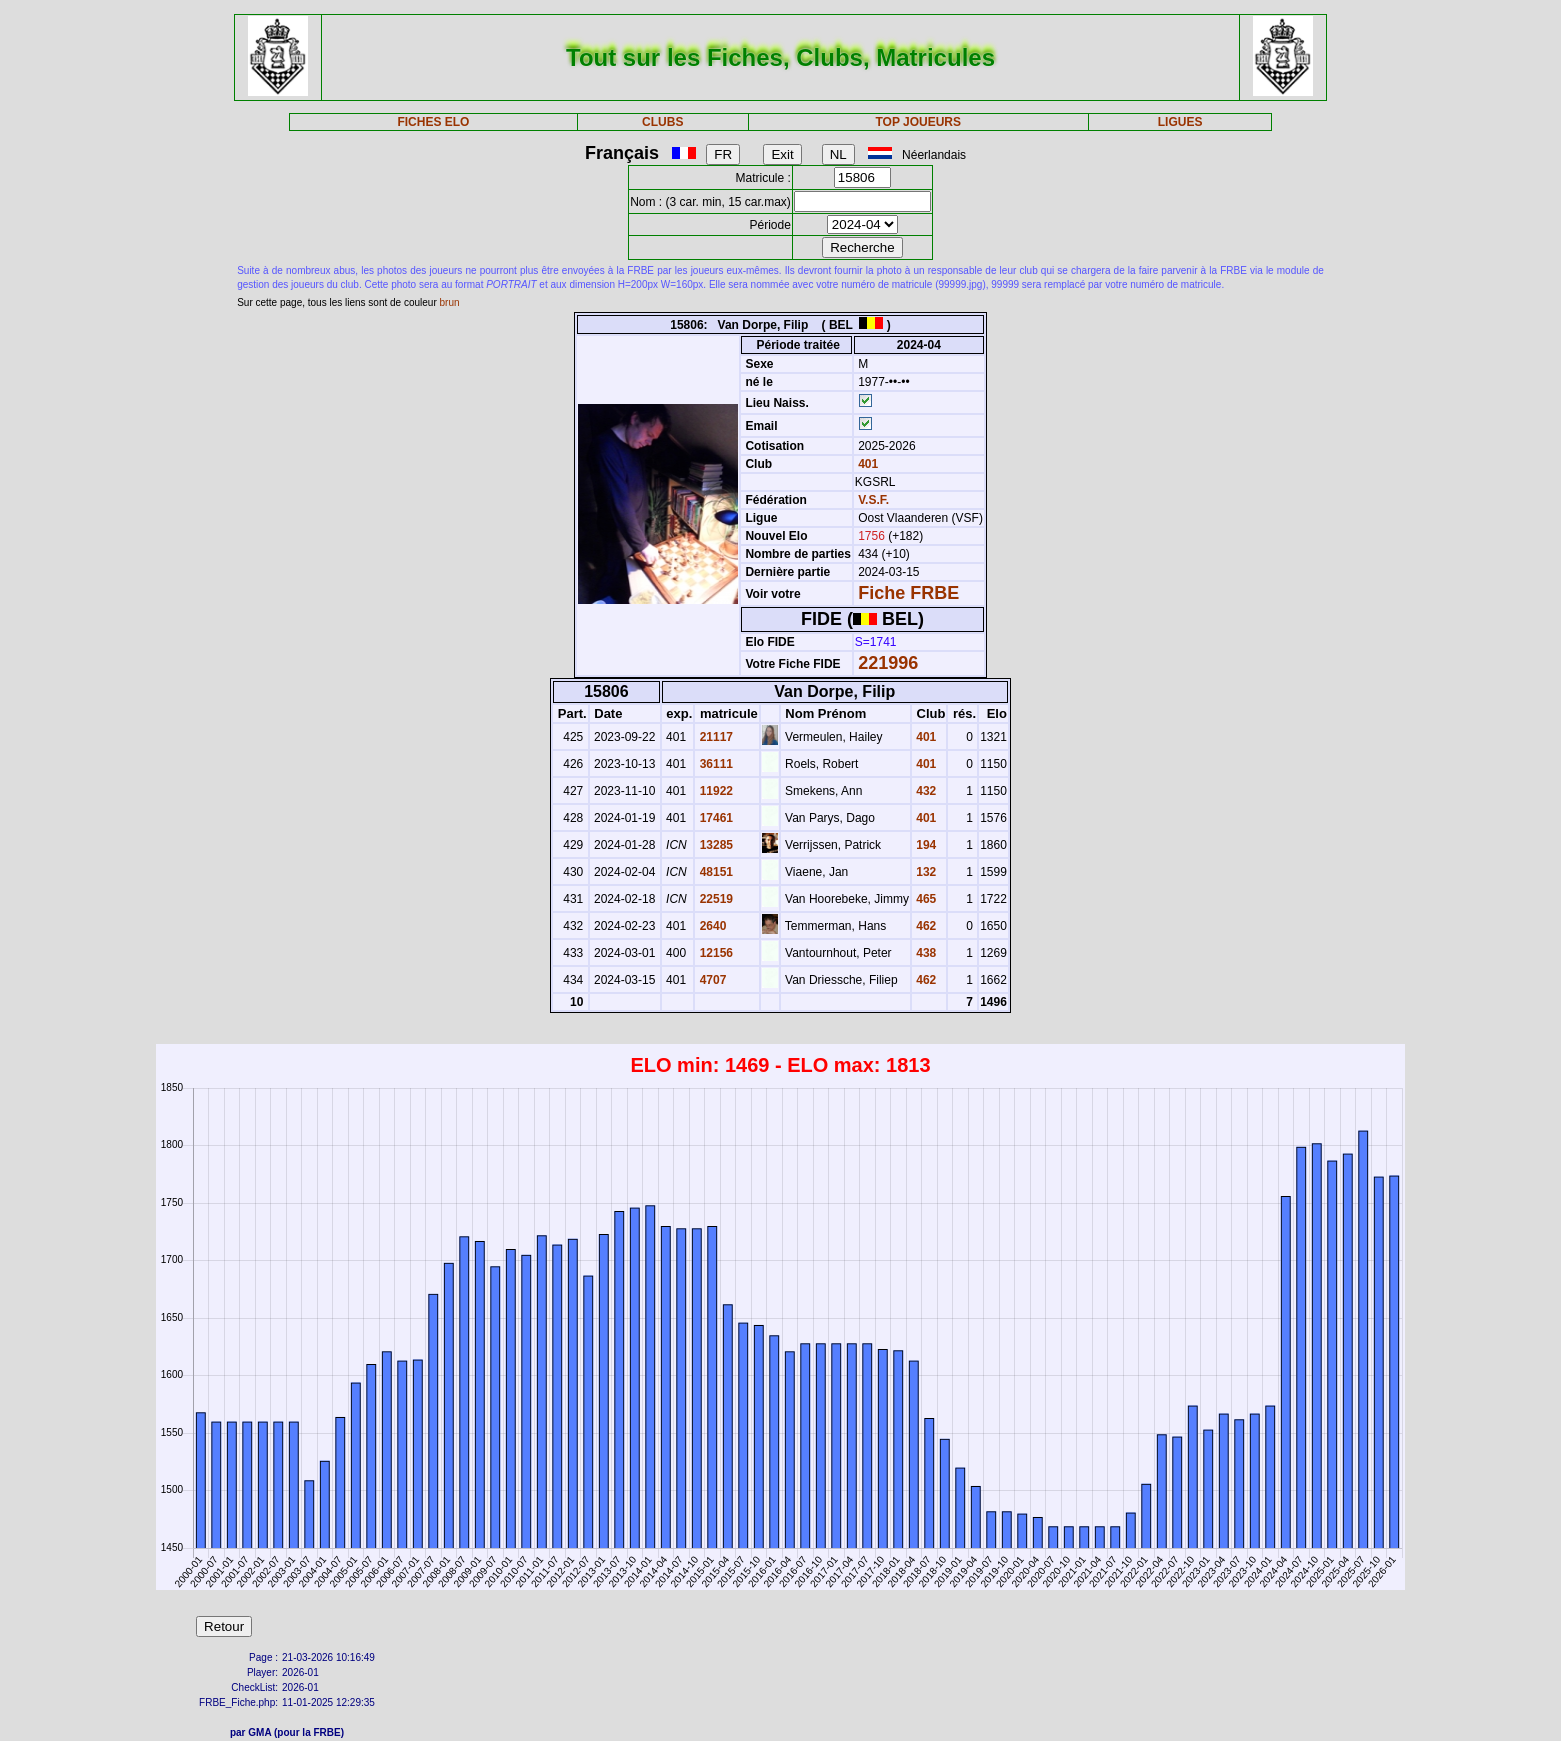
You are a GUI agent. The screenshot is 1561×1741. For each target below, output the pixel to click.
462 (924, 926)
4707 (711, 980)
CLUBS (662, 122)
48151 (714, 872)
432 (924, 791)
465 (924, 899)
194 (924, 845)
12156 (714, 953)
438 (924, 953)
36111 (714, 764)
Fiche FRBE (908, 593)
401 (866, 464)
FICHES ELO (433, 122)
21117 (714, 737)
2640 (711, 926)
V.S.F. (873, 500)
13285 (714, 845)
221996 (888, 663)
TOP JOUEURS (918, 122)
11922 (714, 791)
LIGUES (1180, 122)
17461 (714, 818)
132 (924, 872)
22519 (714, 899)
